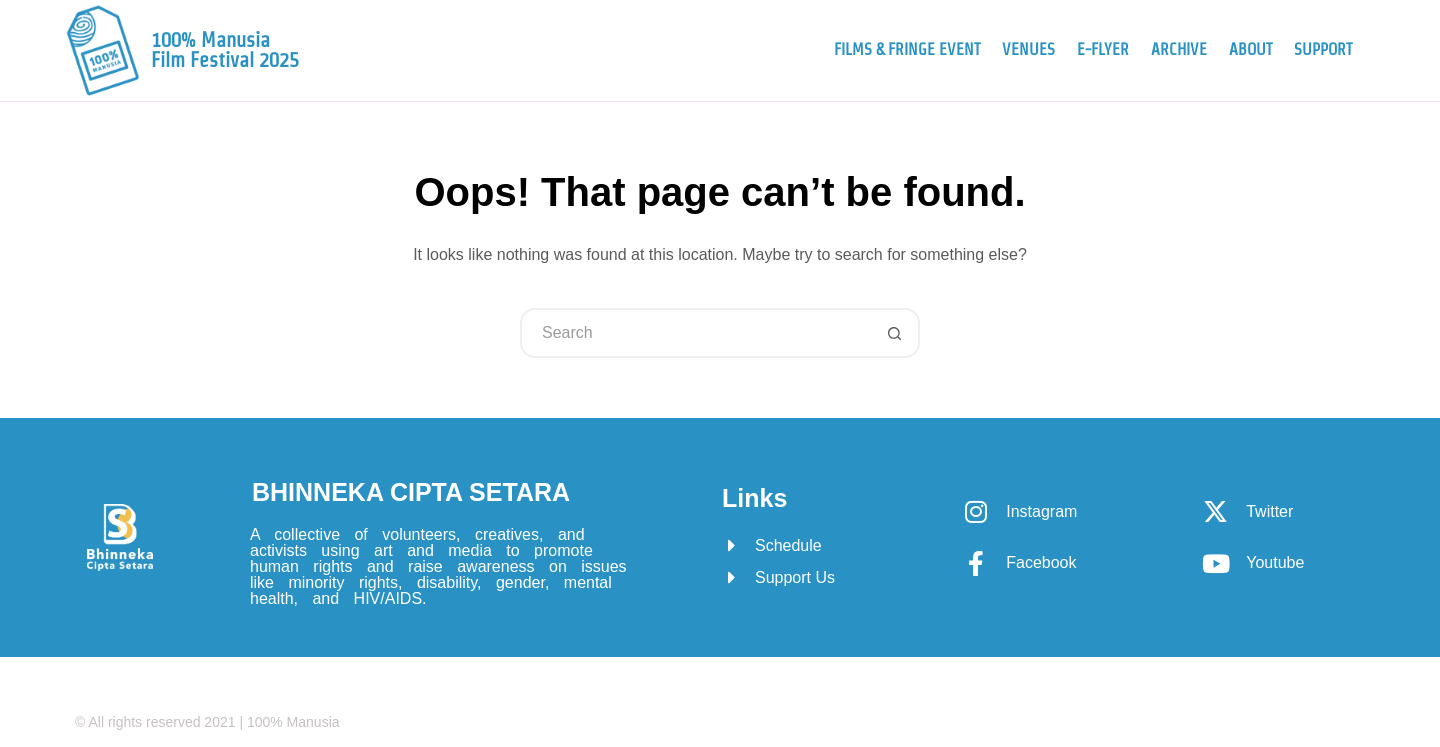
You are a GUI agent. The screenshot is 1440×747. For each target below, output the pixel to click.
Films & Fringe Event (907, 49)
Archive (1179, 49)
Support (1323, 49)
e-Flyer (1103, 49)
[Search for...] (695, 333)
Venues (1028, 49)
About (1250, 49)
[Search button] (895, 333)
